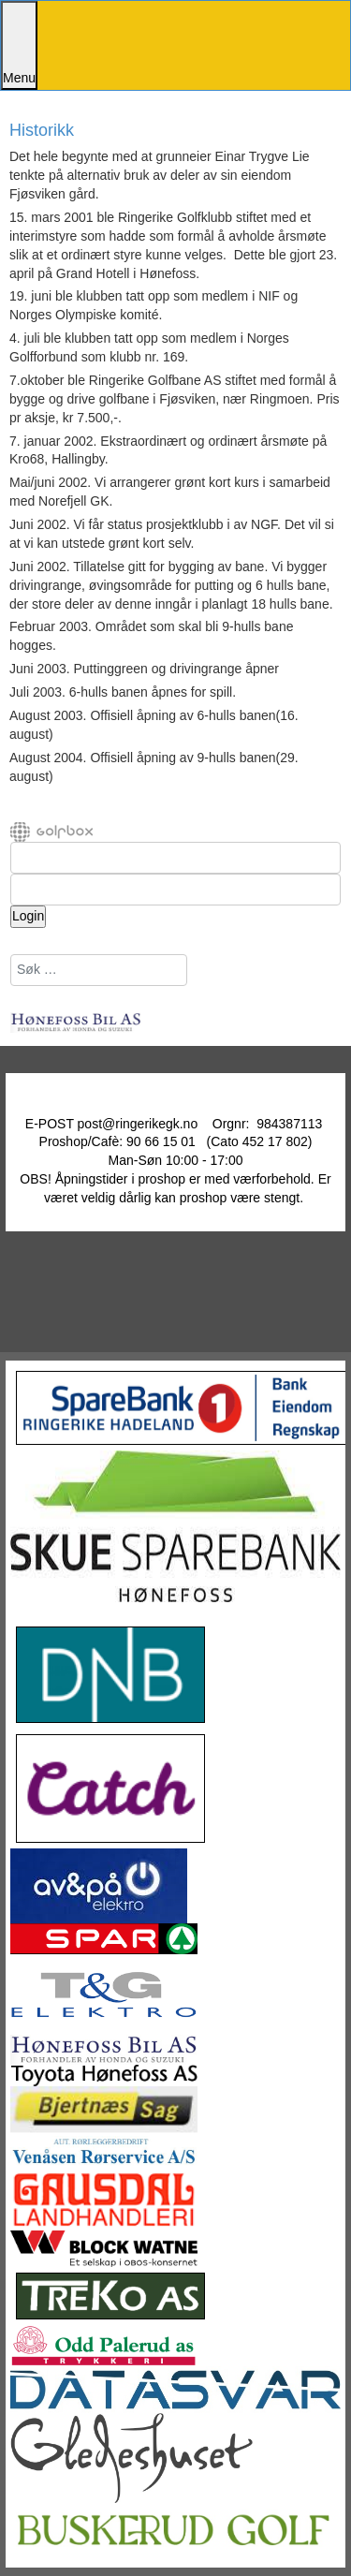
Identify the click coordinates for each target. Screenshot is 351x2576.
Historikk (41, 131)
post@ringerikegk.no (138, 1123)
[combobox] (98, 970)
